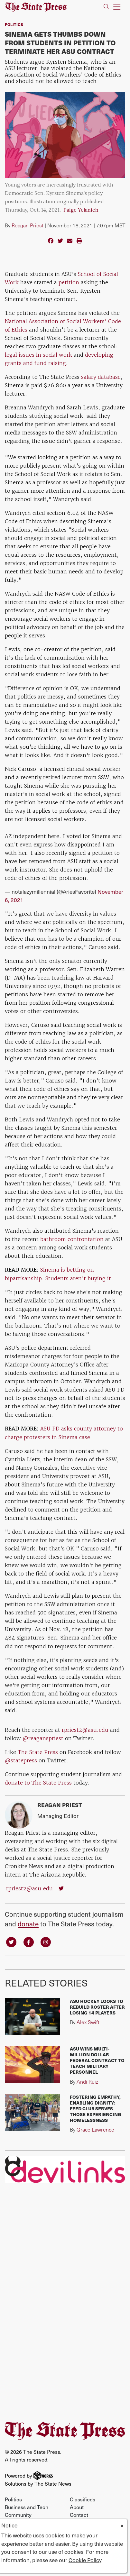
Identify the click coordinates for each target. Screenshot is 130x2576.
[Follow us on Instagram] (45, 1942)
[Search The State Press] (106, 7)
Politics (14, 24)
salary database (100, 377)
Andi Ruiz (87, 2081)
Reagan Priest (27, 225)
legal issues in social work (38, 355)
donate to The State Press (39, 1782)
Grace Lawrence (95, 2129)
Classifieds (82, 2499)
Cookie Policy (85, 2560)
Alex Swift (88, 2022)
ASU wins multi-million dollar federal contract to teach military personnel (97, 2060)
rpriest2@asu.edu (85, 1730)
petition (69, 282)
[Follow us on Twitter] (11, 1942)
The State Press (38, 1752)
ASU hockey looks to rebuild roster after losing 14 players (97, 2007)
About (77, 2507)
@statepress (21, 1760)
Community (18, 2514)
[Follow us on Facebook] (28, 1942)
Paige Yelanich (80, 210)
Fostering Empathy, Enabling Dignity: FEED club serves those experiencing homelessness (95, 2108)
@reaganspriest (43, 1738)
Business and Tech (26, 2507)
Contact (79, 2514)
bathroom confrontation (72, 1239)
